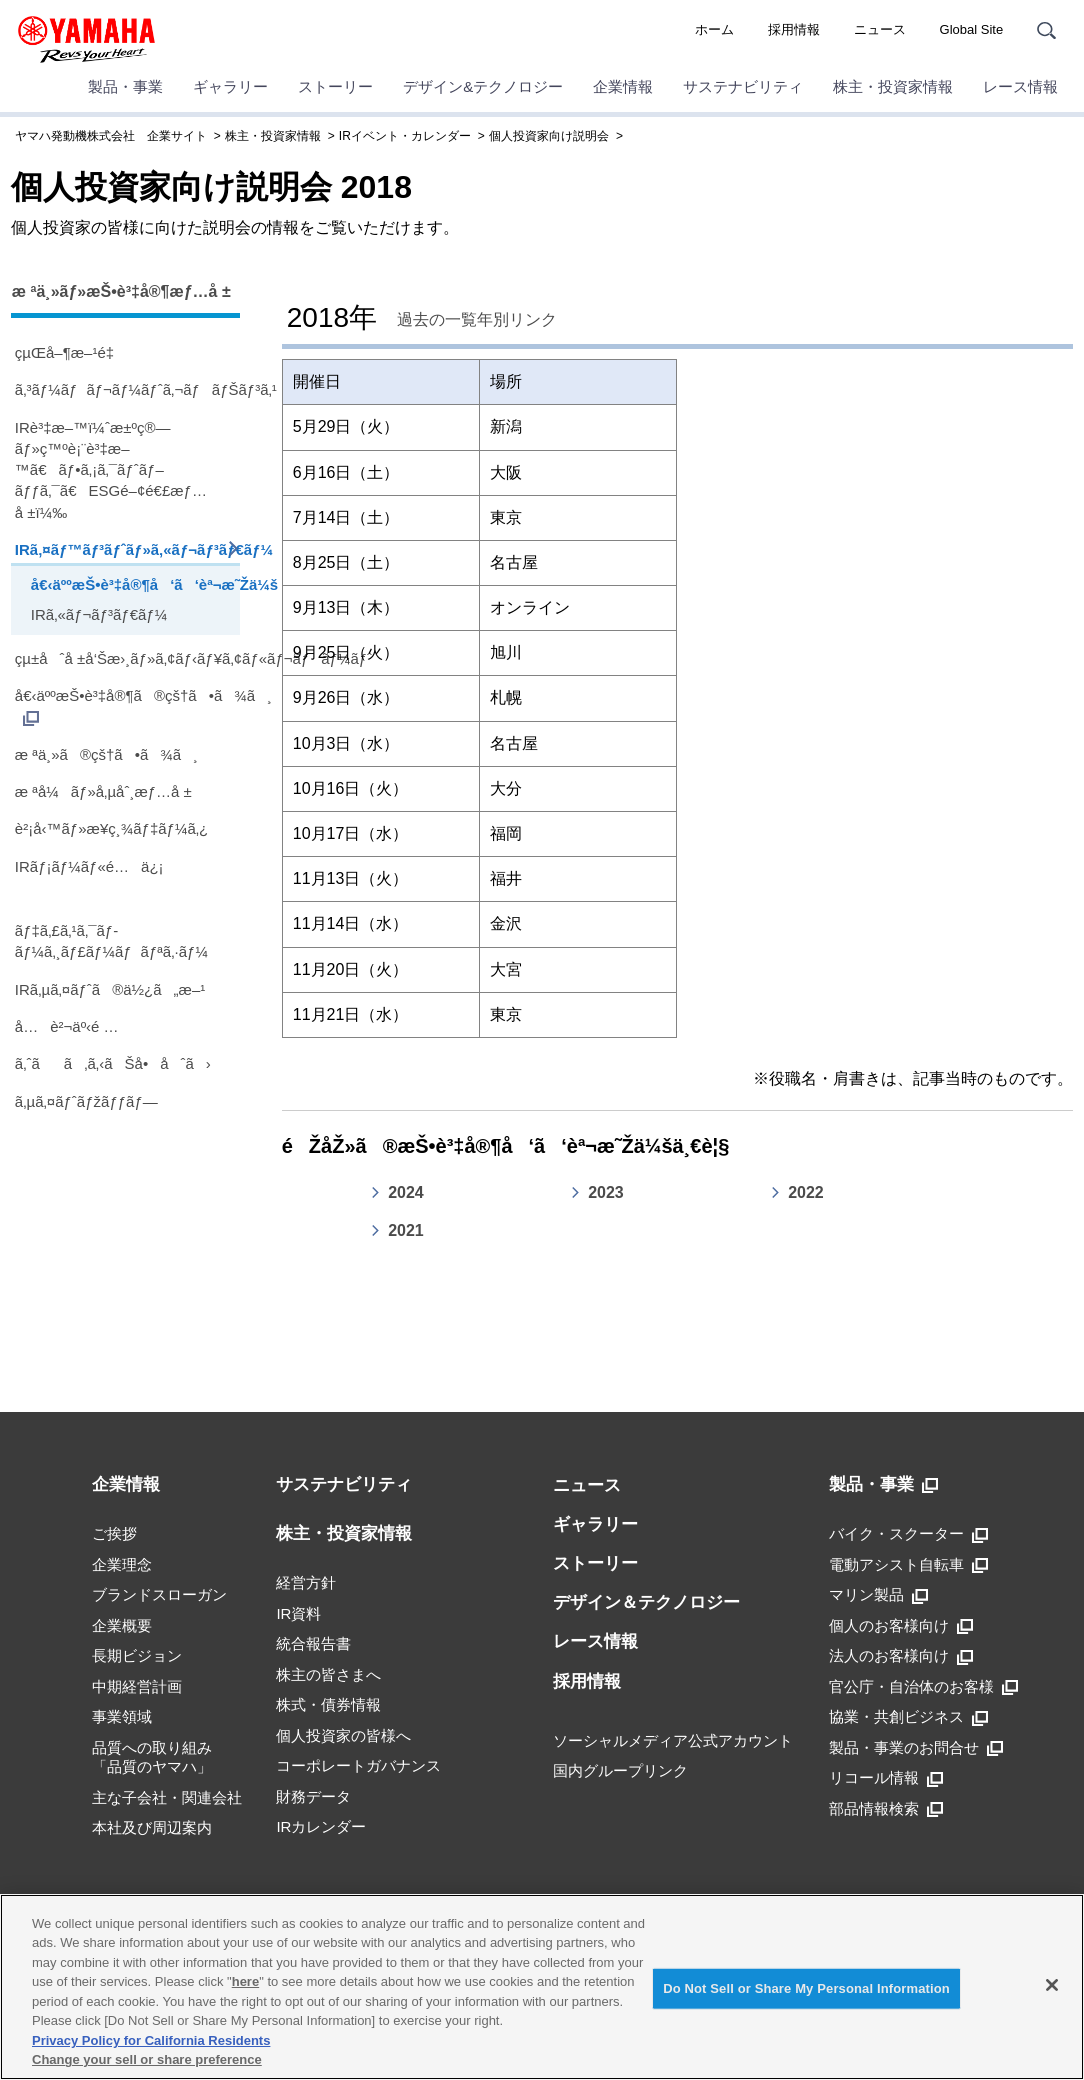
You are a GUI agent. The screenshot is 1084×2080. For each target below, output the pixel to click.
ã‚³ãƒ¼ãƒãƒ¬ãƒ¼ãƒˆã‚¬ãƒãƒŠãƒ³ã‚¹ (127, 389)
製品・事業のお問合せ (916, 1748)
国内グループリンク (620, 1770)
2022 (806, 1192)
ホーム (714, 29)
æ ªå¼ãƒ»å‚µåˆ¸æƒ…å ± (103, 791)
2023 (606, 1192)
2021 (406, 1230)
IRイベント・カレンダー (405, 136)
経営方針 (306, 1582)
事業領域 (122, 1716)
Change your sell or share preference (147, 2059)
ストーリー (335, 86)
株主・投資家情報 (893, 86)
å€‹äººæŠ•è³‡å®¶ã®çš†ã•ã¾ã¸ (127, 706)
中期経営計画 (137, 1686)
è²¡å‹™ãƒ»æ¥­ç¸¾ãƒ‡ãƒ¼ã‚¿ (111, 828)
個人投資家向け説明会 (549, 136)
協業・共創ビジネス (908, 1717)
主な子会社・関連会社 (167, 1797)
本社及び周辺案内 (152, 1827)
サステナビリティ (743, 86)
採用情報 (794, 29)
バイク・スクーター (908, 1534)
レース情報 (1020, 86)
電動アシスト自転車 (908, 1565)
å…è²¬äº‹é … (67, 1026)
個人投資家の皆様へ (343, 1735)
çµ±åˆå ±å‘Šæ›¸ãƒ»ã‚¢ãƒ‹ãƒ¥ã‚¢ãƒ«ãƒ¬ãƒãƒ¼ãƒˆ (127, 658)
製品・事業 (125, 86)
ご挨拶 (114, 1533)
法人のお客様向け (901, 1656)
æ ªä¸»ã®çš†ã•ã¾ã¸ (106, 754)
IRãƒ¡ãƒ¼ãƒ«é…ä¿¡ (89, 866)
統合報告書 (313, 1643)
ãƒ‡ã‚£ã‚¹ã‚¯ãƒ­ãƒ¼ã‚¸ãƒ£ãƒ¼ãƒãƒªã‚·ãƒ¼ (111, 941)
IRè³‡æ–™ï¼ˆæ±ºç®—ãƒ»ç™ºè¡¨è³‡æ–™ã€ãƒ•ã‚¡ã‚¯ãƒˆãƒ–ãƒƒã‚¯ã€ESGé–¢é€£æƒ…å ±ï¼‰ (111, 470)
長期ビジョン (137, 1655)
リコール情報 (886, 1778)
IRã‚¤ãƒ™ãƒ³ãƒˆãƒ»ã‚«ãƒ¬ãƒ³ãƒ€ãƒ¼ (127, 549)
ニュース (880, 29)
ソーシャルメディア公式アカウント (673, 1740)
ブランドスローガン (159, 1594)
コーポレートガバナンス (358, 1765)
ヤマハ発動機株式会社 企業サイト (111, 136)
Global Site (972, 29)
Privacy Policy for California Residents (151, 2040)
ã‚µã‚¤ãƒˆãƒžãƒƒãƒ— (86, 1101)
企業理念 (122, 1564)
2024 (406, 1192)
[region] (542, 1987)
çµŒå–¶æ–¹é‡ (69, 352)
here (245, 1981)
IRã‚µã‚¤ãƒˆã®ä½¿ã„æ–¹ (110, 989)
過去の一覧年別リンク (477, 319)
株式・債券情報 (328, 1704)
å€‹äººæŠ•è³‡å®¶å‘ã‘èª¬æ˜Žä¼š (133, 584)
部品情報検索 (886, 1809)
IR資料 (298, 1613)
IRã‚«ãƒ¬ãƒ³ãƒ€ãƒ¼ (99, 614)
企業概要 (122, 1625)
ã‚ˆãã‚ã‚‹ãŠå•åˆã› (113, 1063)
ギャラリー (230, 86)
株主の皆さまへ (328, 1674)
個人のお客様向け (901, 1626)
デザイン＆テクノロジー (646, 1602)
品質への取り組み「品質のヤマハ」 (152, 1757)
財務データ (313, 1796)
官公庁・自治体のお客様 (923, 1687)
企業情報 (623, 86)
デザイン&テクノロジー (483, 86)
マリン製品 (878, 1595)
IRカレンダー (321, 1826)
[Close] (1052, 1985)
